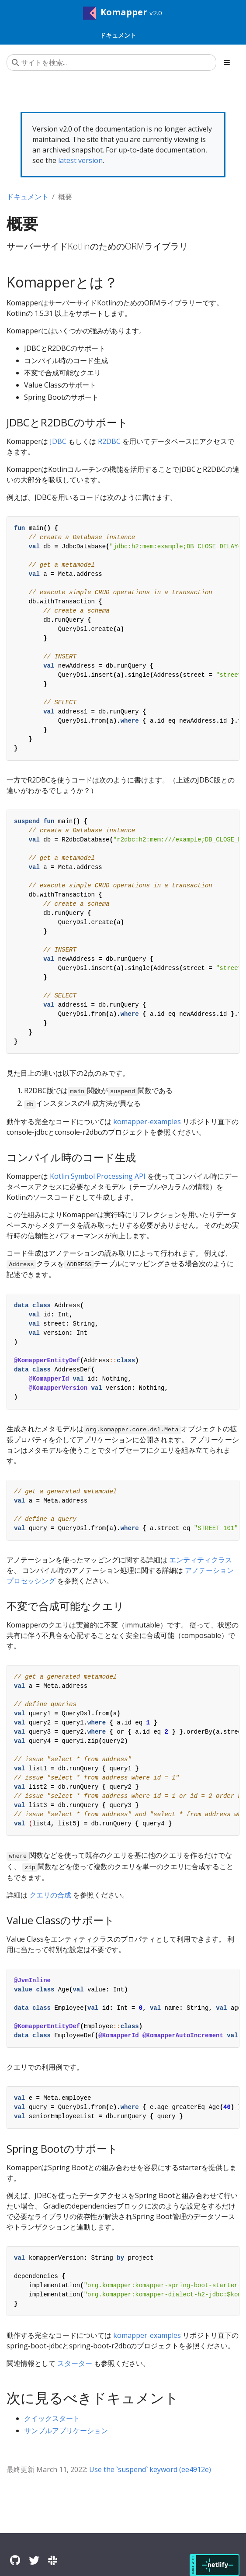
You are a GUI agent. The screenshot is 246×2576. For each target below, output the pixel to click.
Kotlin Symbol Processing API (98, 1176)
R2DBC (109, 441)
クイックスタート (52, 2418)
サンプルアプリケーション (66, 2430)
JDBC (58, 441)
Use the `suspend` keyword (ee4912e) (150, 2469)
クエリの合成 (50, 1895)
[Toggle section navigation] (226, 62)
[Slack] (52, 2560)
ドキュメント (28, 196)
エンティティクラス (200, 1560)
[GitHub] (15, 2560)
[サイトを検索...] (111, 62)
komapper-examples (147, 1121)
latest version (80, 160)
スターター (74, 2363)
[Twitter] (34, 2560)
